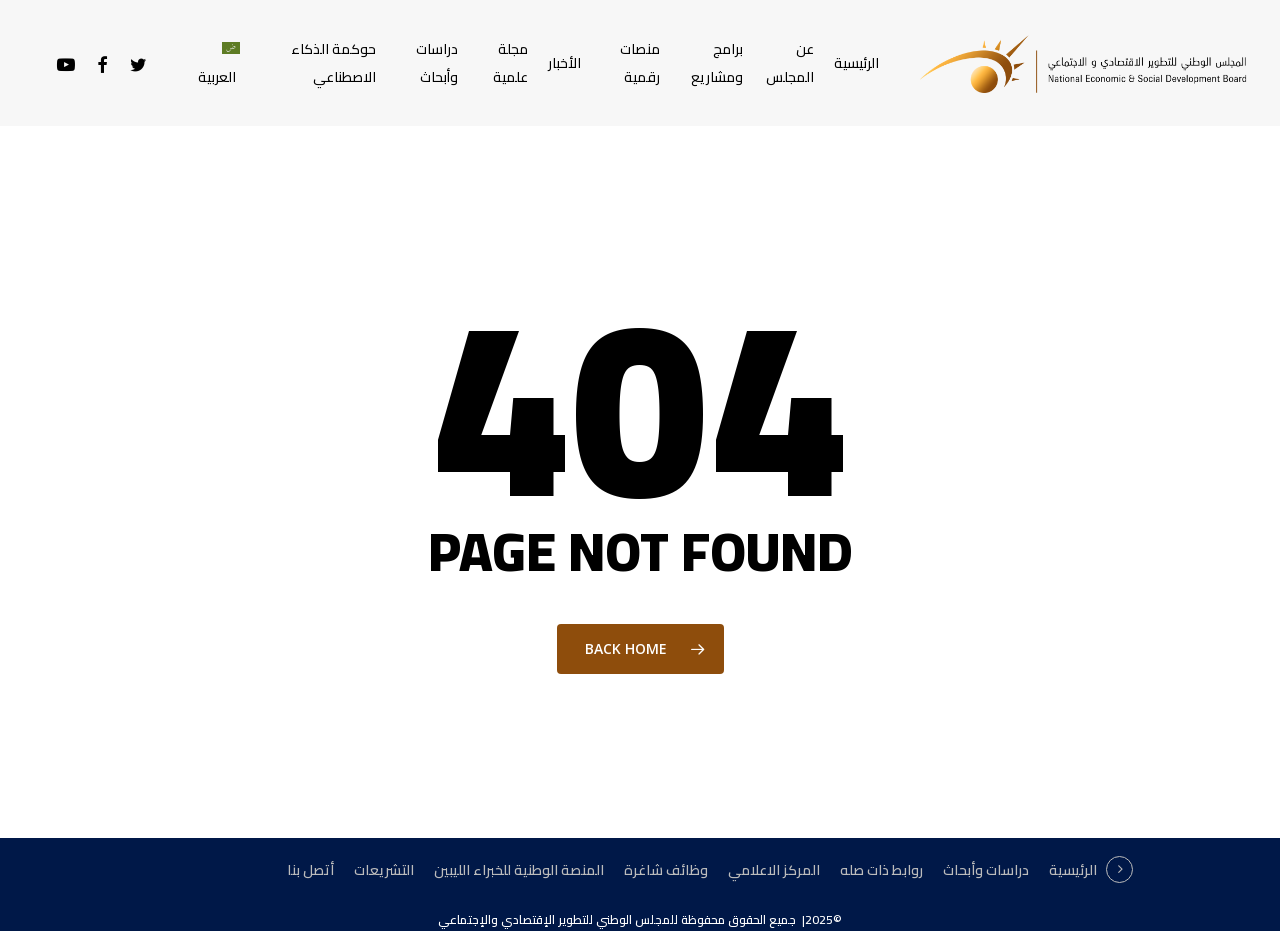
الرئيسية (1073, 870)
